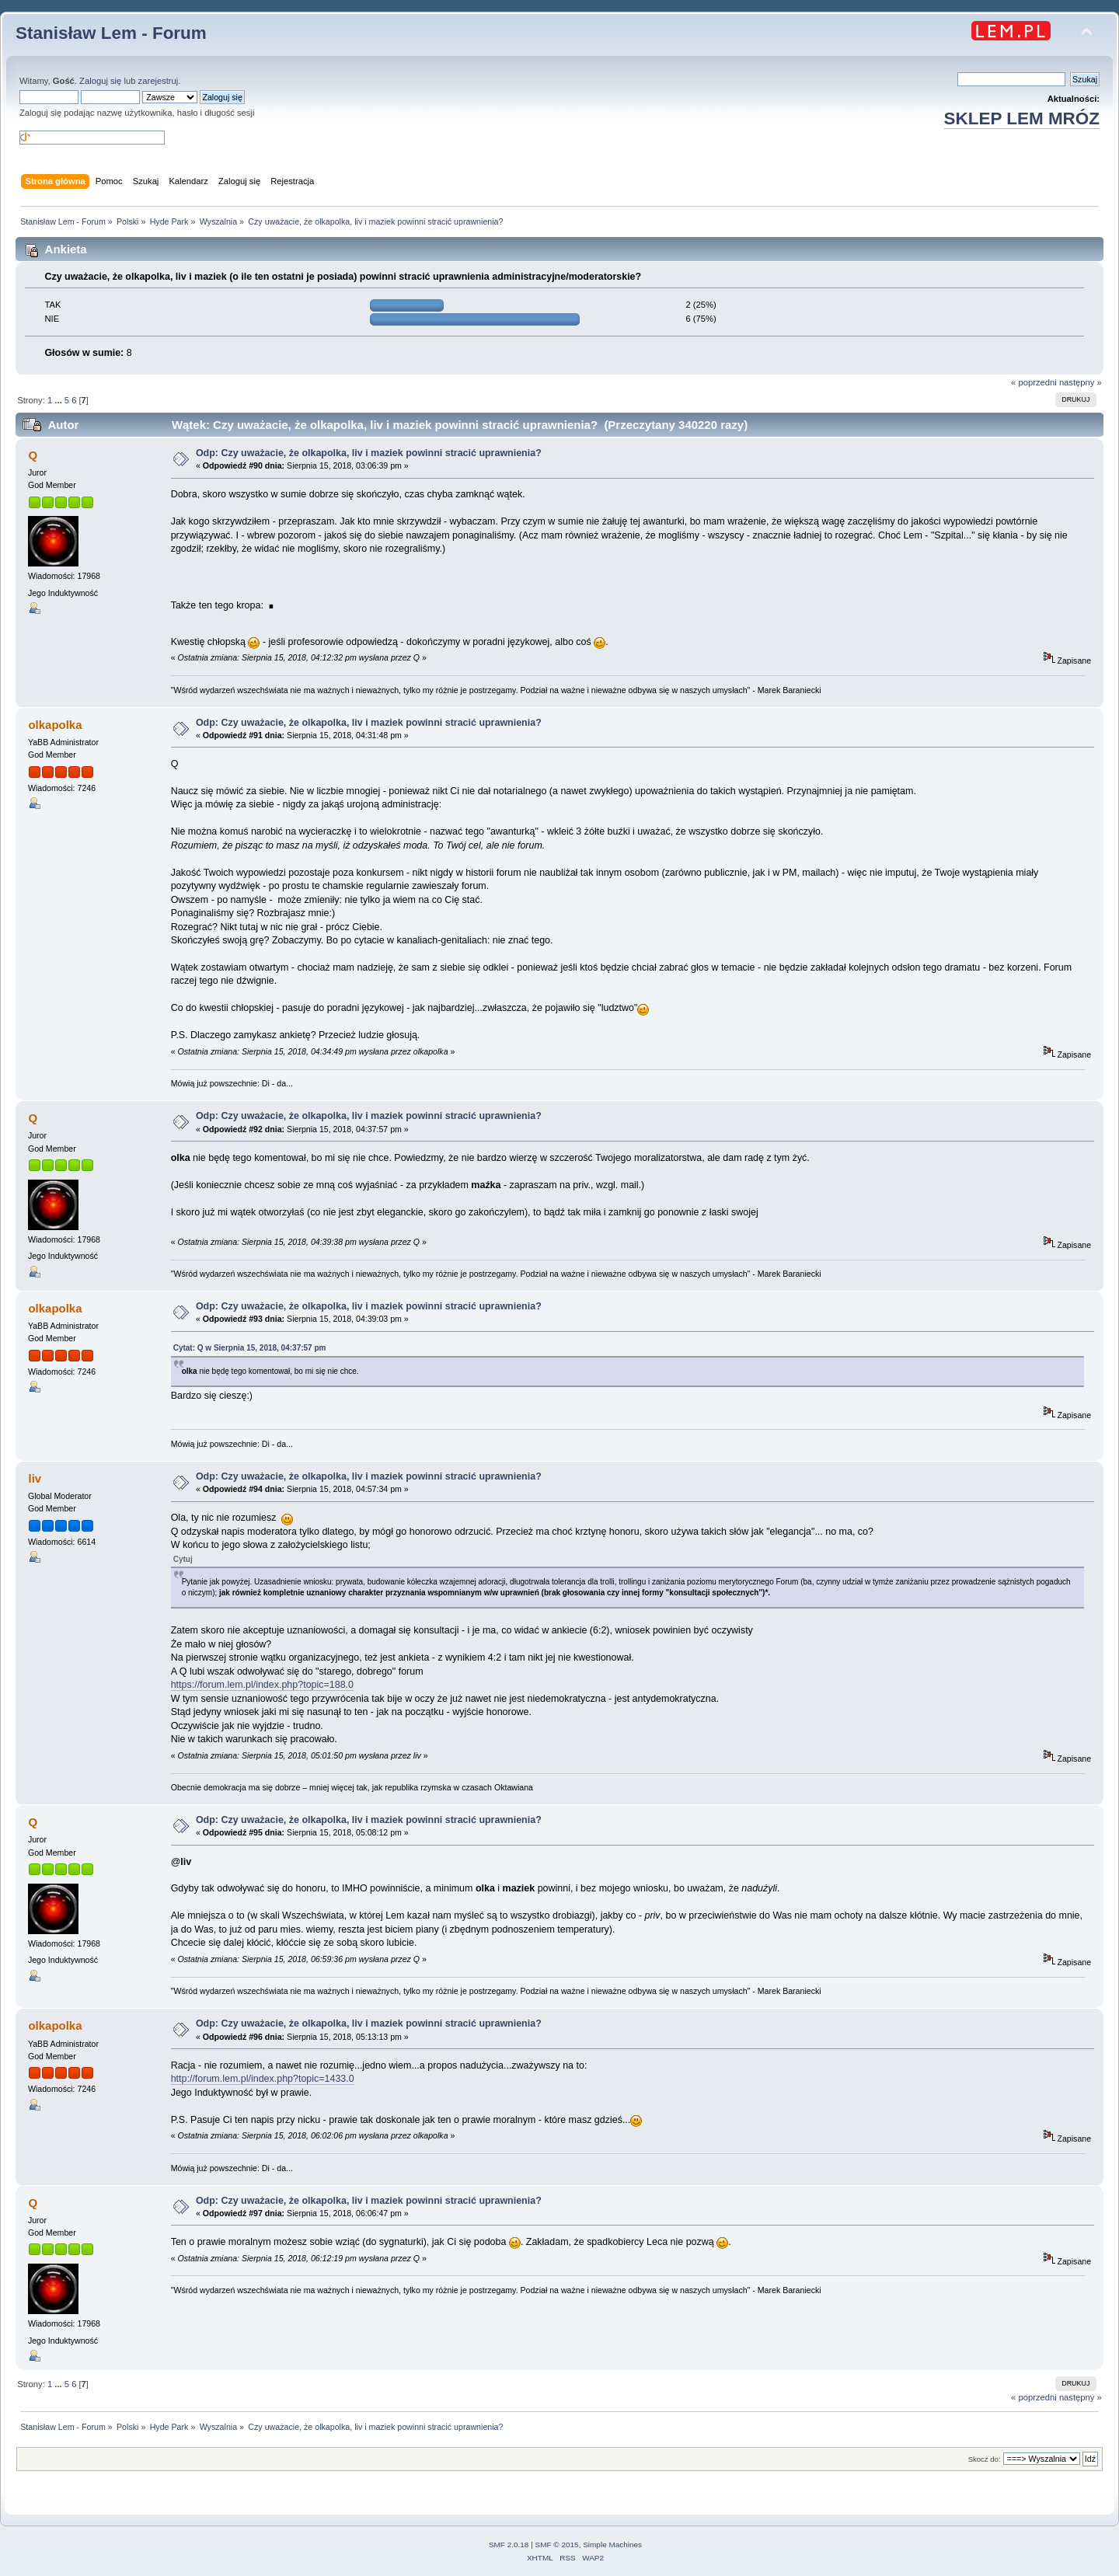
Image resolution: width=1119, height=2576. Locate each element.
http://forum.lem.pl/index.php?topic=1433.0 (262, 2078)
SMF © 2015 (557, 2544)
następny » (1080, 382)
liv (34, 1478)
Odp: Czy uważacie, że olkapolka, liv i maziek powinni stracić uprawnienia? (369, 453)
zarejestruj (158, 80)
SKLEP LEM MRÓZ (1022, 118)
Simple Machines (612, 2544)
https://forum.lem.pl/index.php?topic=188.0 (262, 1684)
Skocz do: (984, 2459)
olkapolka (55, 724)
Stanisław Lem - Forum (111, 33)
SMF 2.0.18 (509, 2544)
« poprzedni (1034, 382)
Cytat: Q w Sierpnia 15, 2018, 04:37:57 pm (249, 1348)
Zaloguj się (100, 80)
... (59, 400)
